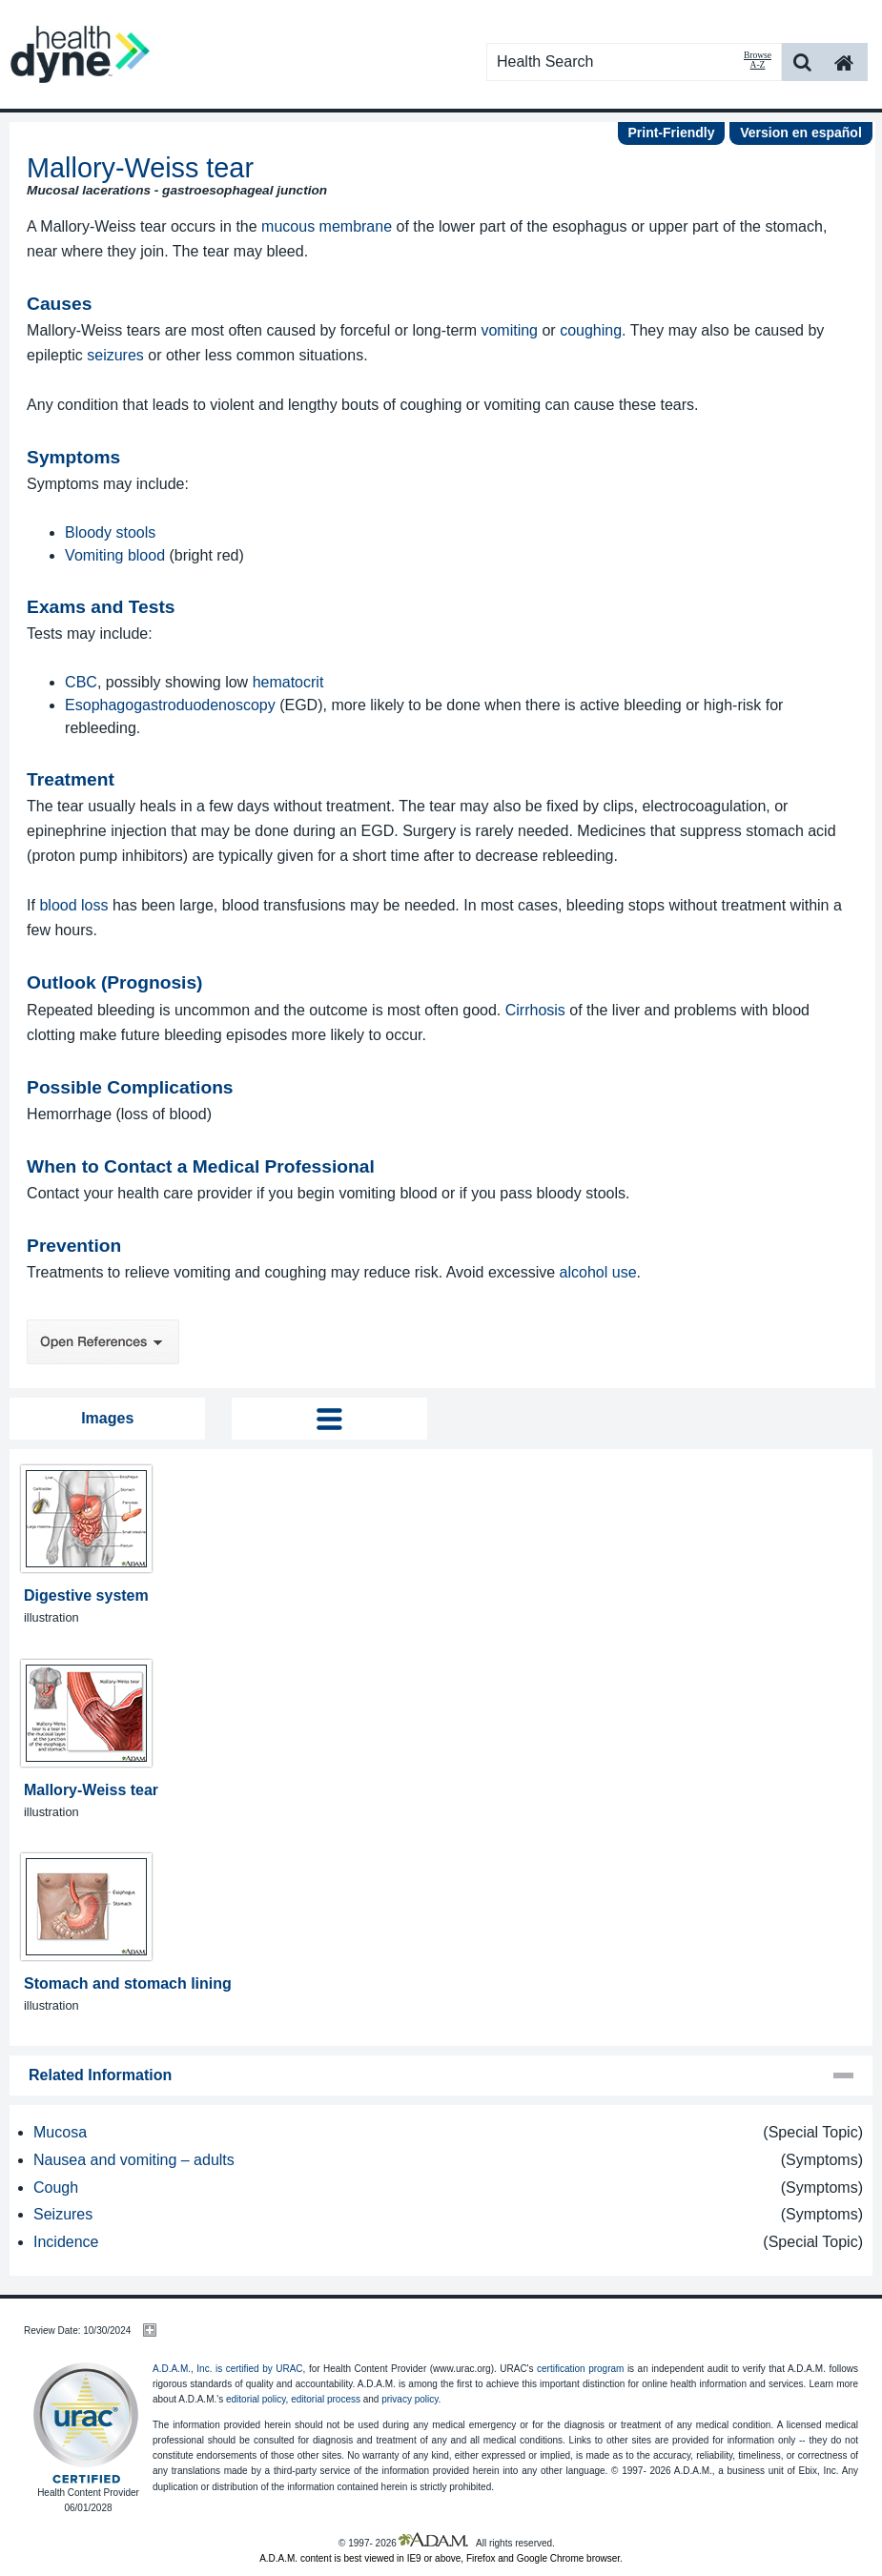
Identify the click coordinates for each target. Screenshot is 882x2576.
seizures (115, 355)
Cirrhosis (535, 1010)
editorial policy (256, 2399)
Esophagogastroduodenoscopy (170, 705)
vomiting (509, 330)
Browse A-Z (757, 60)
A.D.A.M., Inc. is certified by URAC (228, 2368)
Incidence (66, 2242)
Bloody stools (110, 532)
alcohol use (598, 1272)
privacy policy (409, 2399)
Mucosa (60, 2132)
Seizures (62, 2214)
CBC (81, 682)
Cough (55, 2187)
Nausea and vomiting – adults (134, 2160)
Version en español (801, 132)
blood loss (73, 905)
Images (107, 1418)
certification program (580, 2368)
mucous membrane (326, 226)
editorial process (325, 2399)
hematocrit (288, 682)
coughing (591, 330)
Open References (103, 1341)
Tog (329, 1419)
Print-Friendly (670, 132)
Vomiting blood (115, 555)
